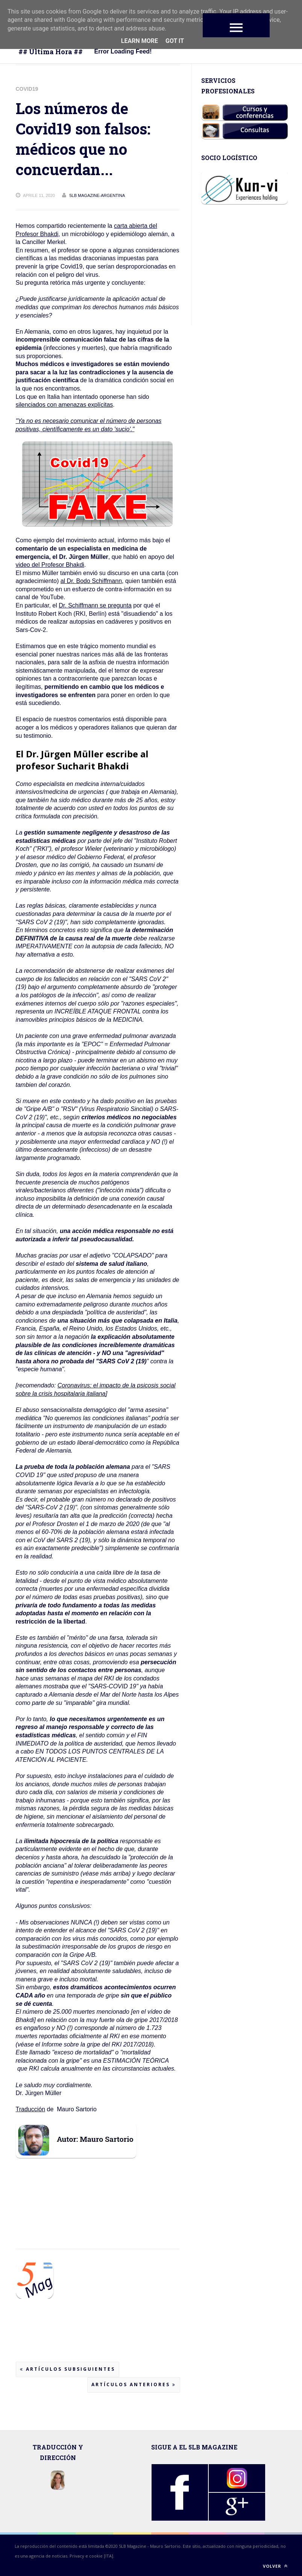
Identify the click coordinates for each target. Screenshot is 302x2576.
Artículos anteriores (133, 2384)
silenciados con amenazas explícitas (64, 404)
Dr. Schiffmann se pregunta (95, 605)
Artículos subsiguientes (67, 2369)
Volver (275, 2566)
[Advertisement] (76, 2212)
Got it (174, 40)
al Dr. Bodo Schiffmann (91, 581)
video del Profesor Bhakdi (50, 565)
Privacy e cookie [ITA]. (92, 2556)
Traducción (31, 2109)
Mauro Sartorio (165, 2546)
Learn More (139, 40)
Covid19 (27, 89)
